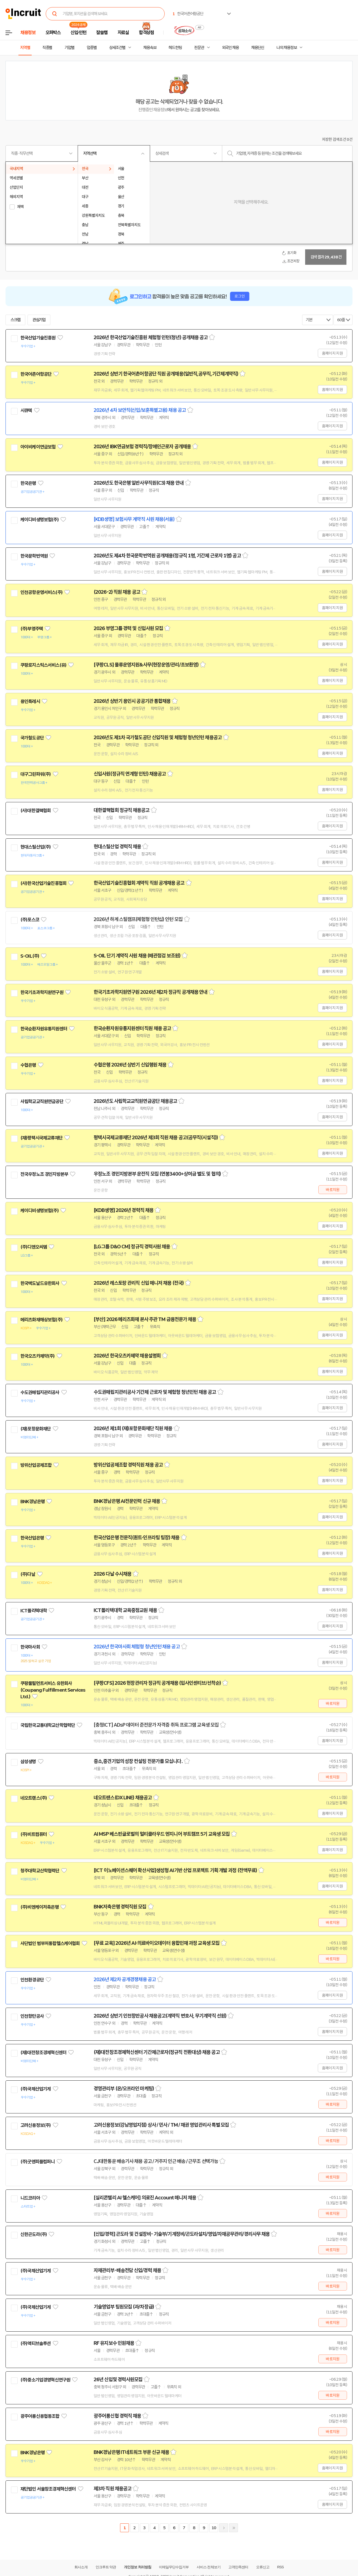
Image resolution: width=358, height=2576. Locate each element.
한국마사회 (30, 1647)
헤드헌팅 (175, 47)
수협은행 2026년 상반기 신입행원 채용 (130, 1065)
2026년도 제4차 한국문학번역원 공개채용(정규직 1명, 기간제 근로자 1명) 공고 (167, 555)
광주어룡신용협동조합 (39, 2416)
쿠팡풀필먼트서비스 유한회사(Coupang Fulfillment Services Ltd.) (52, 1690)
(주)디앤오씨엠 (33, 1247)
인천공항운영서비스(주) (41, 592)
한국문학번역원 (34, 556)
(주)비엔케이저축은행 (39, 1907)
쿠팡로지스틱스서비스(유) (43, 665)
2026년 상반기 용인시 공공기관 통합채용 (132, 701)
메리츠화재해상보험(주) (41, 1320)
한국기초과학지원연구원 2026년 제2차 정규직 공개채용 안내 (150, 992)
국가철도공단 (32, 738)
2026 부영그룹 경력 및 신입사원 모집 (128, 628)
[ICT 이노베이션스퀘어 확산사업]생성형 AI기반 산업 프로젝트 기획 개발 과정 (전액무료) (175, 1870)
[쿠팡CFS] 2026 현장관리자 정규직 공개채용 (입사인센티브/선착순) (157, 1683)
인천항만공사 (32, 2016)
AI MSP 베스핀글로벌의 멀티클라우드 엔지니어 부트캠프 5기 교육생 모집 (162, 1834)
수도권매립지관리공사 (39, 1392)
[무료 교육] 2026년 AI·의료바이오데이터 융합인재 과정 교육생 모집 (156, 1943)
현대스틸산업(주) (35, 847)
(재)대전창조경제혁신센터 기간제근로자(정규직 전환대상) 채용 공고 (157, 2052)
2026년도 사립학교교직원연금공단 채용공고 (135, 1101)
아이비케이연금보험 (37, 447)
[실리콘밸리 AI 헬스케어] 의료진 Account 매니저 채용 (145, 2197)
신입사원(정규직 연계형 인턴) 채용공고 (130, 774)
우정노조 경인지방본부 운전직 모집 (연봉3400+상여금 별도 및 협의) (157, 1174)
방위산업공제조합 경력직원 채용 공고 (128, 1465)
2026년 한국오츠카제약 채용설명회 (127, 1355)
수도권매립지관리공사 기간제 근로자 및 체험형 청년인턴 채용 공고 (155, 1392)
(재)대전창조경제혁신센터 (43, 2053)
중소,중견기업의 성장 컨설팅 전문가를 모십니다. (138, 1761)
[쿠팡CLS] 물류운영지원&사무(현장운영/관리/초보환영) (146, 664)
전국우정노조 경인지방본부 (44, 1174)
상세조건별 (117, 47)
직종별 (47, 47)
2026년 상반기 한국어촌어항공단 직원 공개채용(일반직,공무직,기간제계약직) (166, 374)
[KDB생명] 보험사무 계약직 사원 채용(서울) (134, 519)
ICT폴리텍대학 (33, 1611)
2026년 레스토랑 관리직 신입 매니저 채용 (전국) (139, 1283)
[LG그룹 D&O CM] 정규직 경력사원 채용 (132, 1246)
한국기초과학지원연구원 (41, 992)
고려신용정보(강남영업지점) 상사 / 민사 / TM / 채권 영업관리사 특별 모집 (161, 2125)
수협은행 (28, 1065)
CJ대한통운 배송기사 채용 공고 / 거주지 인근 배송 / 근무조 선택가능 (156, 2161)
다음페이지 (223, 2527)
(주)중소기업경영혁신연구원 (45, 2380)
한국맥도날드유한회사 (39, 1283)
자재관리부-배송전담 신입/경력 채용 (127, 2270)
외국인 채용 (230, 47)
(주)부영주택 (31, 629)
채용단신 (257, 47)
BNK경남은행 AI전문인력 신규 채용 (127, 1501)
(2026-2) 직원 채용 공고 (117, 592)
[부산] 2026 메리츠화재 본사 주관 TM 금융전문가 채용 (145, 1319)
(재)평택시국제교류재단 (41, 1138)
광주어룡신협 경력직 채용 (117, 2416)
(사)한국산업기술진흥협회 (43, 883)
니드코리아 (30, 2198)
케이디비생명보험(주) (39, 520)
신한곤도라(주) (33, 2234)
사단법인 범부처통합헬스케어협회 (50, 1943)
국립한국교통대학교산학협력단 (47, 1725)
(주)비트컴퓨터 (33, 1834)
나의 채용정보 (286, 47)
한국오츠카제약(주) (37, 1356)
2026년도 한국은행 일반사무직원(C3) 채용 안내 (139, 483)
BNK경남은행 (32, 1501)
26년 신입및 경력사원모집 (118, 2379)
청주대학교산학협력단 (39, 1871)
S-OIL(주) (29, 956)
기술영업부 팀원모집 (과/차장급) (124, 2307)
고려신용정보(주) (35, 2125)
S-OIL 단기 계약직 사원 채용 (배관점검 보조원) (137, 955)
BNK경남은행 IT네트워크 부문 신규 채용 (131, 2452)
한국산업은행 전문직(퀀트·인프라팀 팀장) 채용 (137, 1537)
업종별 (92, 47)
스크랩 (15, 320)
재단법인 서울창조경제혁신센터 (48, 2489)
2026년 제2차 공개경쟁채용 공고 (125, 1979)
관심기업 (39, 320)
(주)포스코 (29, 920)
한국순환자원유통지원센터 (43, 1029)
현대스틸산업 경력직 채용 (117, 846)
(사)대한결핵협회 (35, 811)
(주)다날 (27, 1574)
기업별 (69, 47)
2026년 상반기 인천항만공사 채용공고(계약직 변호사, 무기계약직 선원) (160, 2016)
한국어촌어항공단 (35, 374)
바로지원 (332, 1189)
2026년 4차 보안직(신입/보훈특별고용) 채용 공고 (140, 410)
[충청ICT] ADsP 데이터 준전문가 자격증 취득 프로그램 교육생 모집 (156, 1725)
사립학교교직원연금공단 (41, 1101)
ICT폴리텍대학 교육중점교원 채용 (125, 1610)
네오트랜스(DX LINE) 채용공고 (123, 1797)
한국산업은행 (32, 1538)
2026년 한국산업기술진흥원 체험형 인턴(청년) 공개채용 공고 (151, 337)
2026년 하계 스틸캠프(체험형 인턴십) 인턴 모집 (138, 919)
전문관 (199, 47)
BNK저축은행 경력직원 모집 (120, 1906)
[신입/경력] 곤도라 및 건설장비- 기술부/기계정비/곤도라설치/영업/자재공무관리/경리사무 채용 (182, 2234)
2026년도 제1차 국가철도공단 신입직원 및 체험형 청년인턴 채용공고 (158, 737)
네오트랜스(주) (33, 1798)
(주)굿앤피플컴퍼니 (37, 2162)
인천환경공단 (32, 1980)
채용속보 (149, 47)
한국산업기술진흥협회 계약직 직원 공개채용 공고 (139, 883)
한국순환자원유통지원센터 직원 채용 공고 (132, 1028)
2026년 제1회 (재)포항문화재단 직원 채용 (133, 1428)
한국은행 (28, 483)
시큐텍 (26, 410)
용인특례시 (30, 701)
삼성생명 (28, 1762)
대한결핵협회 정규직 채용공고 (122, 810)
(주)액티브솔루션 (35, 2343)
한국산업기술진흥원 (37, 338)
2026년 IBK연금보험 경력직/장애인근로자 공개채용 (142, 446)
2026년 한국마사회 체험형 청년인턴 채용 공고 (137, 1646)
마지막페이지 (233, 2527)
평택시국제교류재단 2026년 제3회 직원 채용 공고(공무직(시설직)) (156, 1137)
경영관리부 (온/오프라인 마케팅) (124, 2088)
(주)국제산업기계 (35, 2089)
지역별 (25, 47)
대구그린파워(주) (35, 774)
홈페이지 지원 (332, 353)
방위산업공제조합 (35, 1465)
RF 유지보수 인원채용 (114, 2343)
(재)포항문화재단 (35, 1429)
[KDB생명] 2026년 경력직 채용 (123, 1210)
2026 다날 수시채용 (112, 1574)
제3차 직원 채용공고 (112, 2488)
